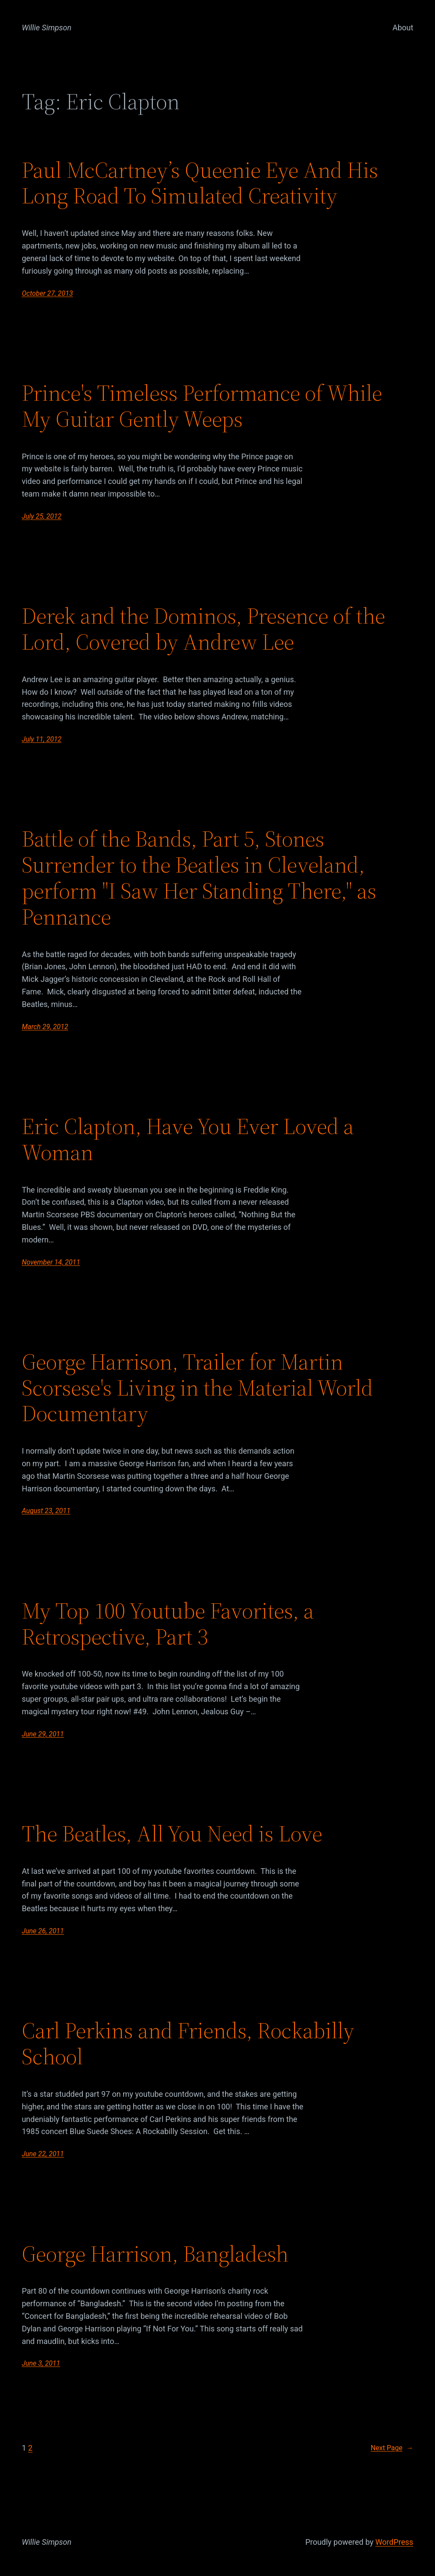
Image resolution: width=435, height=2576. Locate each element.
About (402, 27)
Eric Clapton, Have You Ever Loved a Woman (188, 1139)
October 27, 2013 (47, 293)
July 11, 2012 (41, 739)
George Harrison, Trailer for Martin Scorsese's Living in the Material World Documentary (197, 1387)
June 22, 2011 (43, 2154)
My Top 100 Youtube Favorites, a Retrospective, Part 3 (168, 1624)
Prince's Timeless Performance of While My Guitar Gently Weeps (202, 406)
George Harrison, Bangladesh (155, 2254)
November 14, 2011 (51, 1262)
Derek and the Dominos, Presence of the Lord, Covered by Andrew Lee (203, 629)
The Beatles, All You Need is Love (172, 1834)
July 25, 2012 (41, 516)
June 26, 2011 (43, 1931)
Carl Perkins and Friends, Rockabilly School (188, 2043)
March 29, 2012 (45, 1027)
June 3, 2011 (41, 2363)
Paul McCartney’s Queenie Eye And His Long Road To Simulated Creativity (200, 183)
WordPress (394, 2542)
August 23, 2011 (46, 1511)
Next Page (392, 2448)
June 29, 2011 (43, 1734)
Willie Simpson (47, 27)
